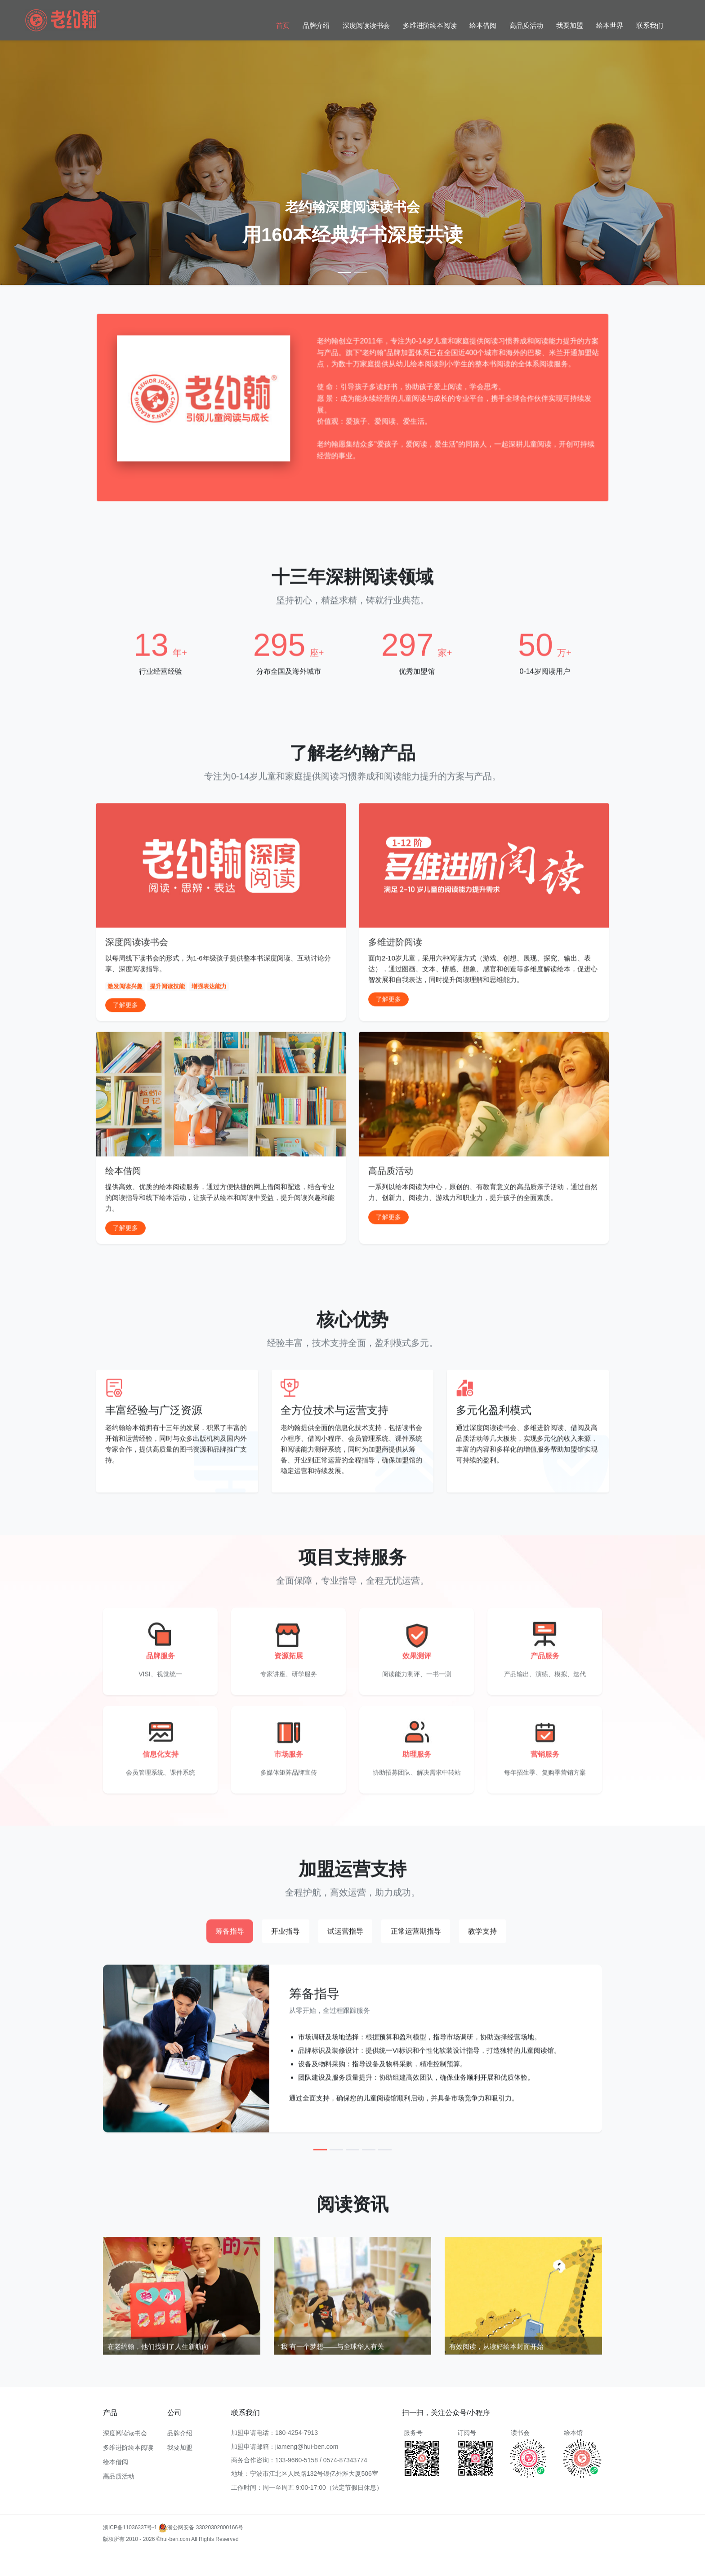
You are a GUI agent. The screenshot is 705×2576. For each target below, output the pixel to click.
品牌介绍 (316, 25)
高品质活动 (526, 25)
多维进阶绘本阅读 (430, 25)
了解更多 (125, 1048)
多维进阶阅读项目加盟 (566, 2558)
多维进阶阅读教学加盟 (187, 2570)
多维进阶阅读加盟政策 (452, 2558)
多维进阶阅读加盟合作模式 (427, 2570)
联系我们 (649, 25)
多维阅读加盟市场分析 (509, 2558)
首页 (283, 25)
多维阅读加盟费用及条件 (361, 2570)
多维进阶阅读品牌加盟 (302, 2570)
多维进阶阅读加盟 (124, 2558)
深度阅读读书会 (366, 25)
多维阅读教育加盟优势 (395, 2558)
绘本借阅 (482, 25)
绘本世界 (609, 25)
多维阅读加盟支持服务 (130, 2570)
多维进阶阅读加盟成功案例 (331, 2558)
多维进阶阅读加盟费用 (223, 2558)
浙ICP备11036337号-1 (130, 2527)
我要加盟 (569, 25)
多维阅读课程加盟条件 (245, 2570)
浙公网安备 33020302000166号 (200, 2527)
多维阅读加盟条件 (170, 2558)
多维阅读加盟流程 (274, 2558)
